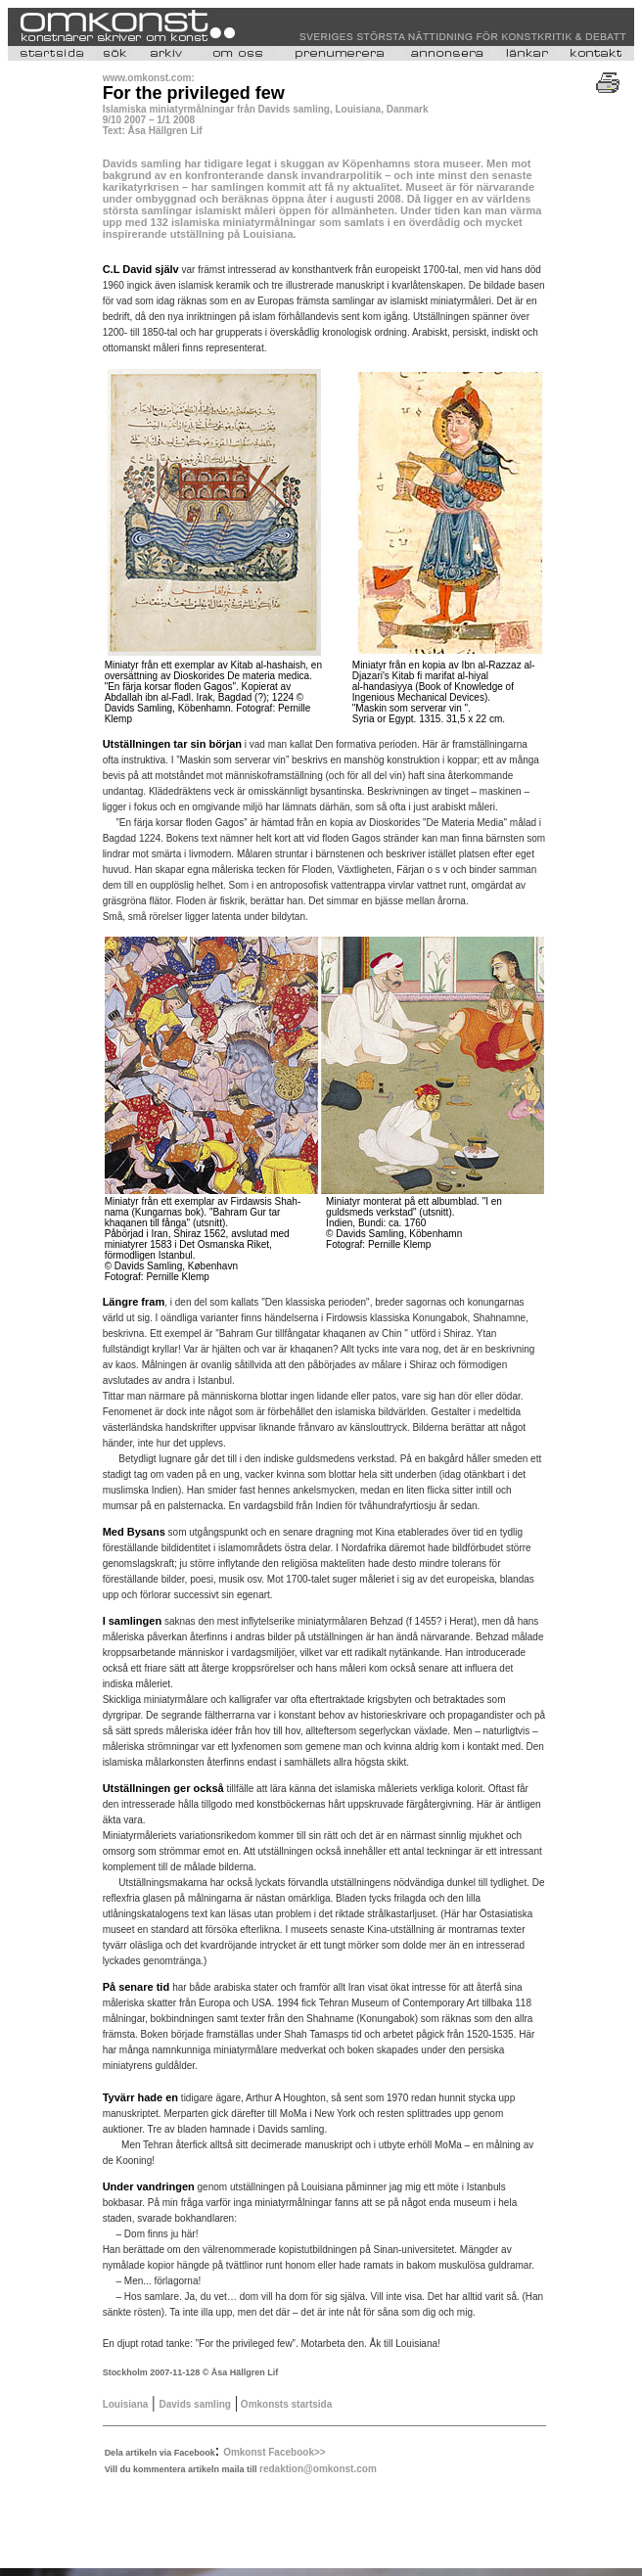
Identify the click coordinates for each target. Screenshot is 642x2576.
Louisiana (126, 2404)
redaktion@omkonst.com (318, 2468)
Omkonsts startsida (285, 2404)
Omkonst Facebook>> (274, 2452)
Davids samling (195, 2404)
